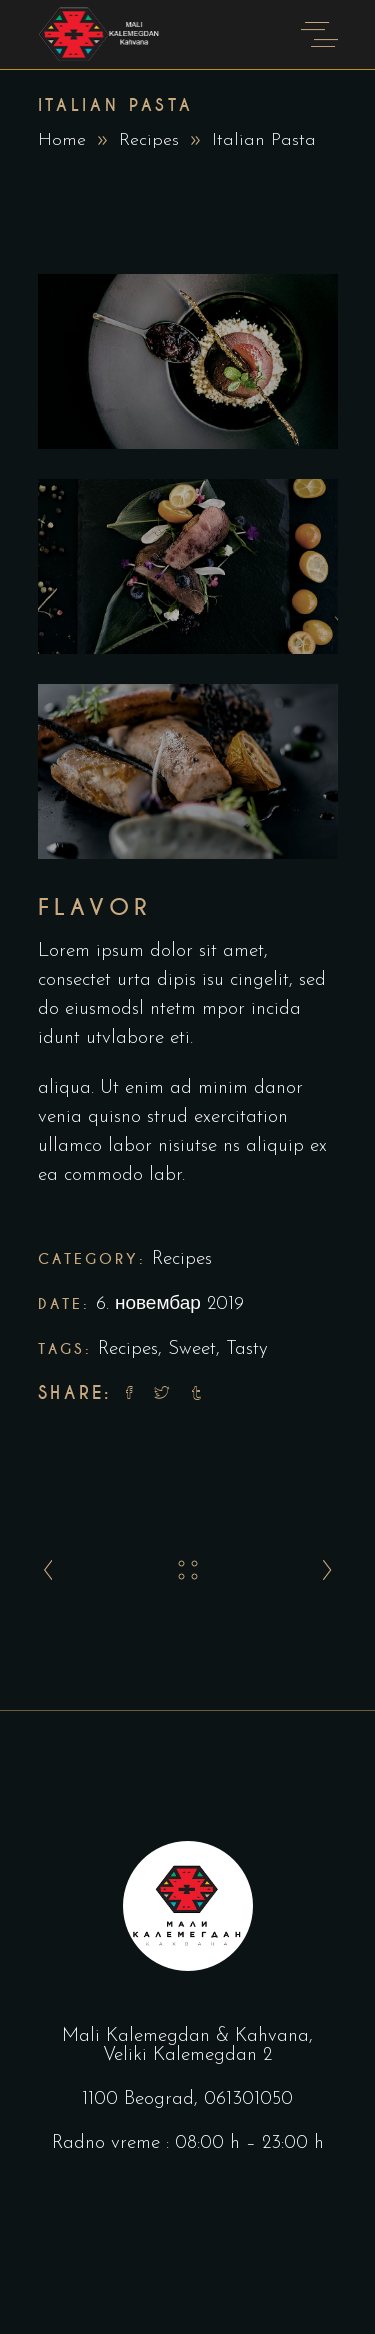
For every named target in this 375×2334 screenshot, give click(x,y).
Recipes (149, 140)
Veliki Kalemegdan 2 (187, 2055)
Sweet (192, 1349)
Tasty (247, 1349)
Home (62, 140)
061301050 (248, 2099)
